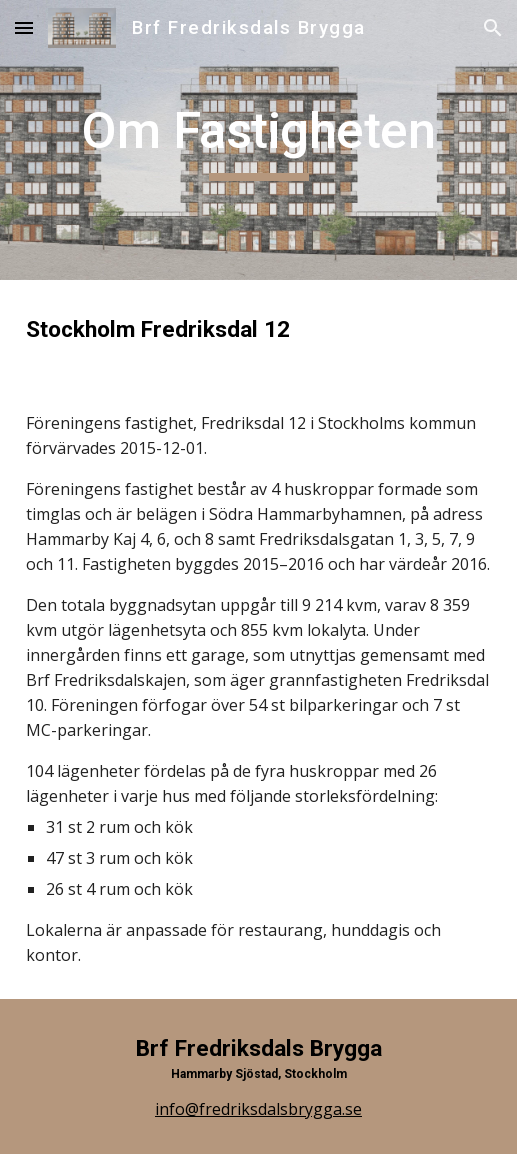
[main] (259, 140)
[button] (24, 27)
